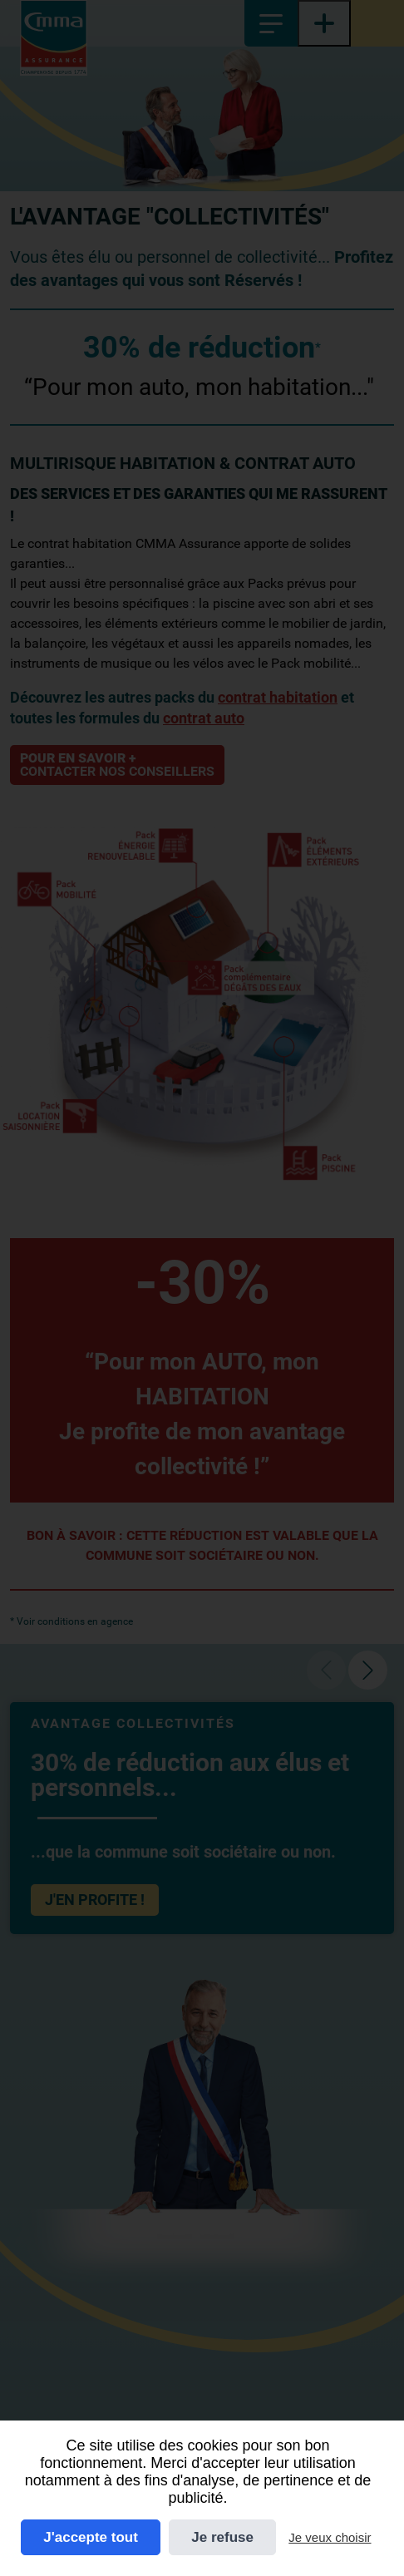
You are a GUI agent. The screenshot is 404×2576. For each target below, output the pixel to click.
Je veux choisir (329, 2537)
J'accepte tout (90, 2537)
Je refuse (222, 2537)
